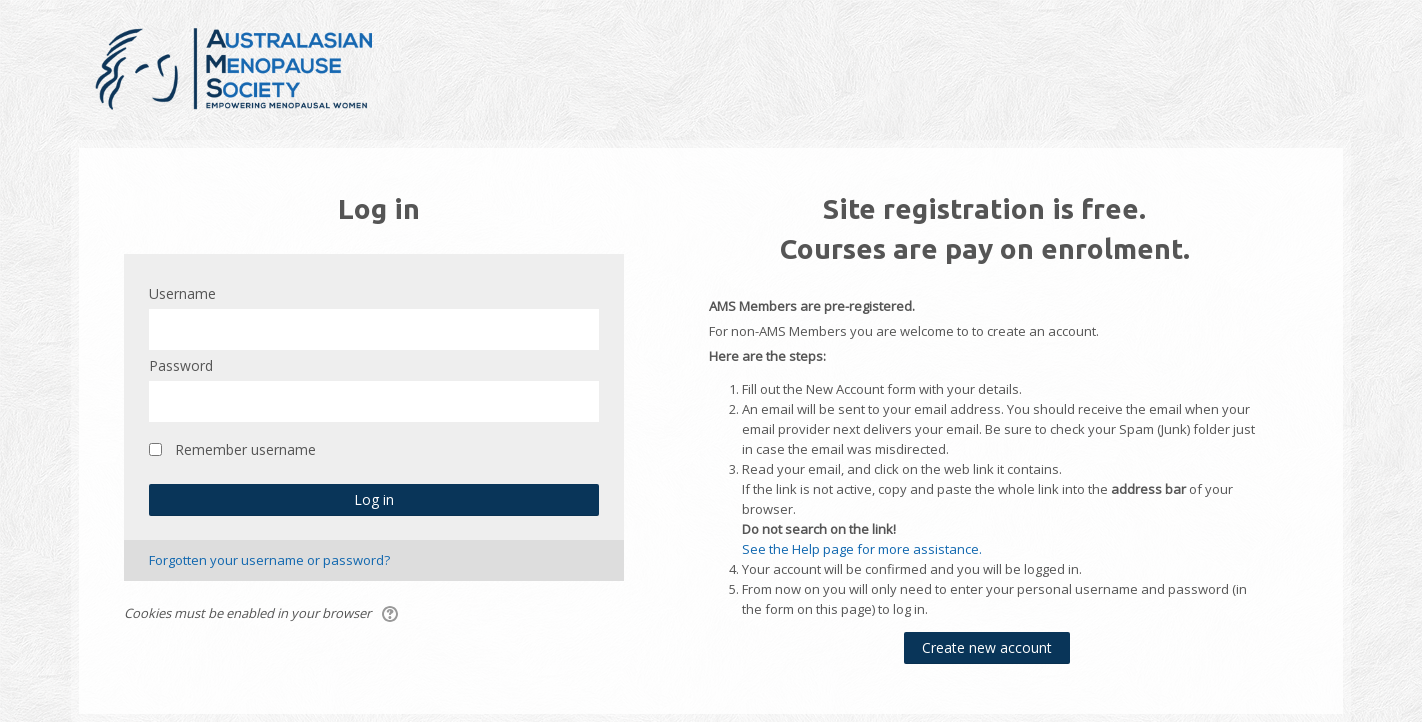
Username (182, 293)
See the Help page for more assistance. (862, 549)
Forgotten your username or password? (269, 560)
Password (181, 365)
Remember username (245, 449)
